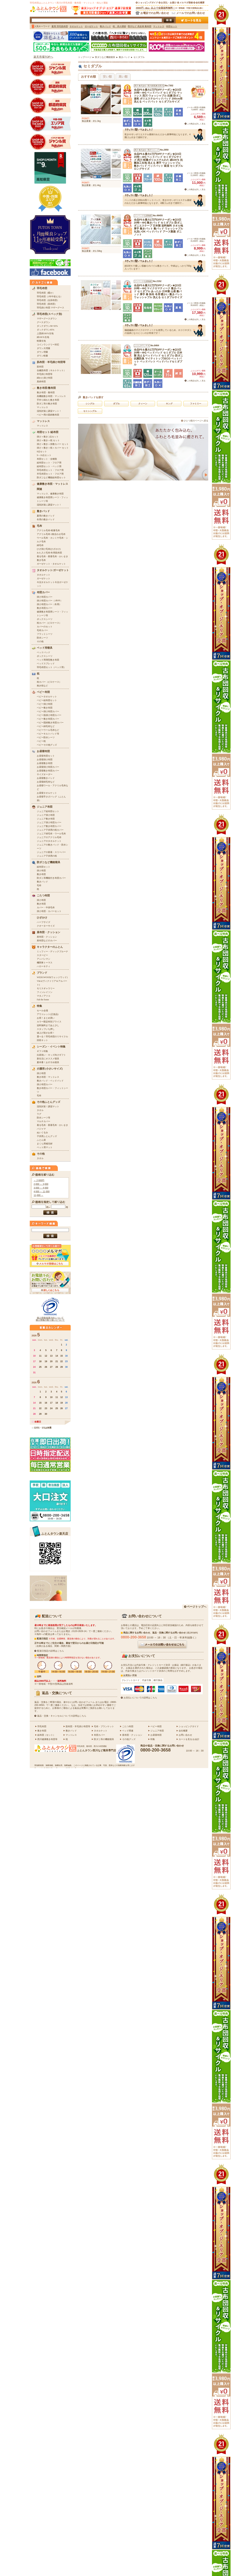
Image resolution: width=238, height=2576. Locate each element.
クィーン (142, 403)
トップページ (84, 57)
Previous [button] (81, 474)
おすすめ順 (88, 76)
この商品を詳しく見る (196, 124)
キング (169, 403)
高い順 (123, 76)
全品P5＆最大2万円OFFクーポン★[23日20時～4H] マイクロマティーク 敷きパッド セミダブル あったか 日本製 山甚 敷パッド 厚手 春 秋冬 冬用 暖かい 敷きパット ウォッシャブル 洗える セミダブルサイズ (158, 291)
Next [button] (205, 474)
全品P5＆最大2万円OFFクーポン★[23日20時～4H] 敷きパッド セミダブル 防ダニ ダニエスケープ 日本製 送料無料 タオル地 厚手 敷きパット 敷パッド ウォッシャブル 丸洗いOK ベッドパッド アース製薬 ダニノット (158, 227)
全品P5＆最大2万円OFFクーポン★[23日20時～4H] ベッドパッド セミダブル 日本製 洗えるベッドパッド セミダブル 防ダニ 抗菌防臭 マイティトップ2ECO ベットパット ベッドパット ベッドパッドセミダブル (158, 357)
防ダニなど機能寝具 (105, 57)
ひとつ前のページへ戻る (196, 421)
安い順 (107, 76)
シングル (90, 403)
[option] (143, 452)
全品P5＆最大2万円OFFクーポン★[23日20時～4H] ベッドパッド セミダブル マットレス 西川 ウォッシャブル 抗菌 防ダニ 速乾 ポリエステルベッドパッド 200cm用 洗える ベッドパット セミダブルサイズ (158, 95)
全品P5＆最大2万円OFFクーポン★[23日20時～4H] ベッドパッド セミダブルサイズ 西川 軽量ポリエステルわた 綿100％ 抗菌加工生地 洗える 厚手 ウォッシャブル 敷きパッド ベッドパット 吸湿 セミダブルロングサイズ (158, 161)
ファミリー (195, 403)
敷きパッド (124, 57)
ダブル (116, 403)
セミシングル (90, 411)
